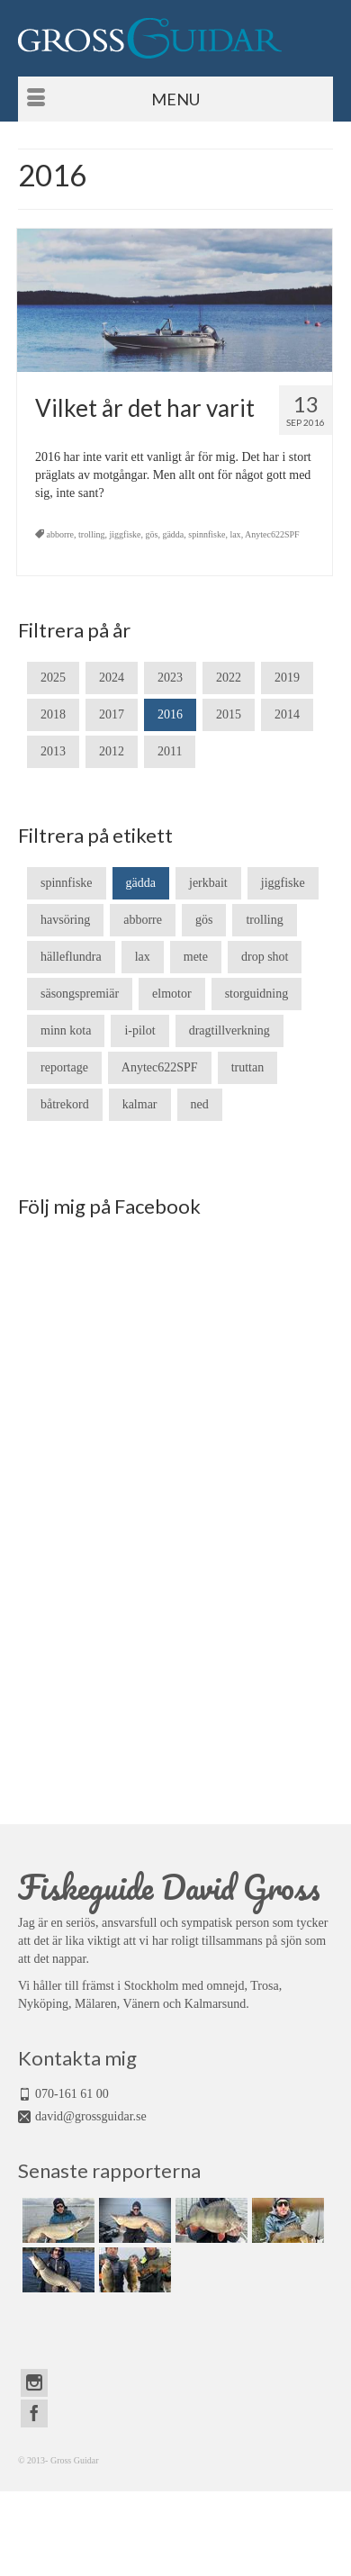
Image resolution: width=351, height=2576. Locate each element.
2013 (53, 751)
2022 (228, 677)
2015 (228, 714)
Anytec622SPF (272, 534)
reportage (64, 1067)
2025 (53, 677)
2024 (111, 677)
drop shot (265, 956)
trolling (91, 534)
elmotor (172, 993)
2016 (170, 714)
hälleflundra (71, 956)
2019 (287, 677)
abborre (61, 534)
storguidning (257, 993)
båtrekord (64, 1104)
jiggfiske (125, 534)
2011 (170, 751)
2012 (111, 751)
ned (200, 1104)
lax (235, 534)
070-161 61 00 (72, 2094)
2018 (53, 714)
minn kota (65, 1030)
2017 (111, 714)
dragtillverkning (229, 1030)
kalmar (140, 1104)
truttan (248, 1067)
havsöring (65, 919)
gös (152, 534)
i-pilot (139, 1030)
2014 (287, 714)
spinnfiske (206, 534)
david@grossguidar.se (91, 2116)
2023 (170, 677)
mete (196, 956)
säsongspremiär (79, 993)
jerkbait (208, 883)
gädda (173, 534)
